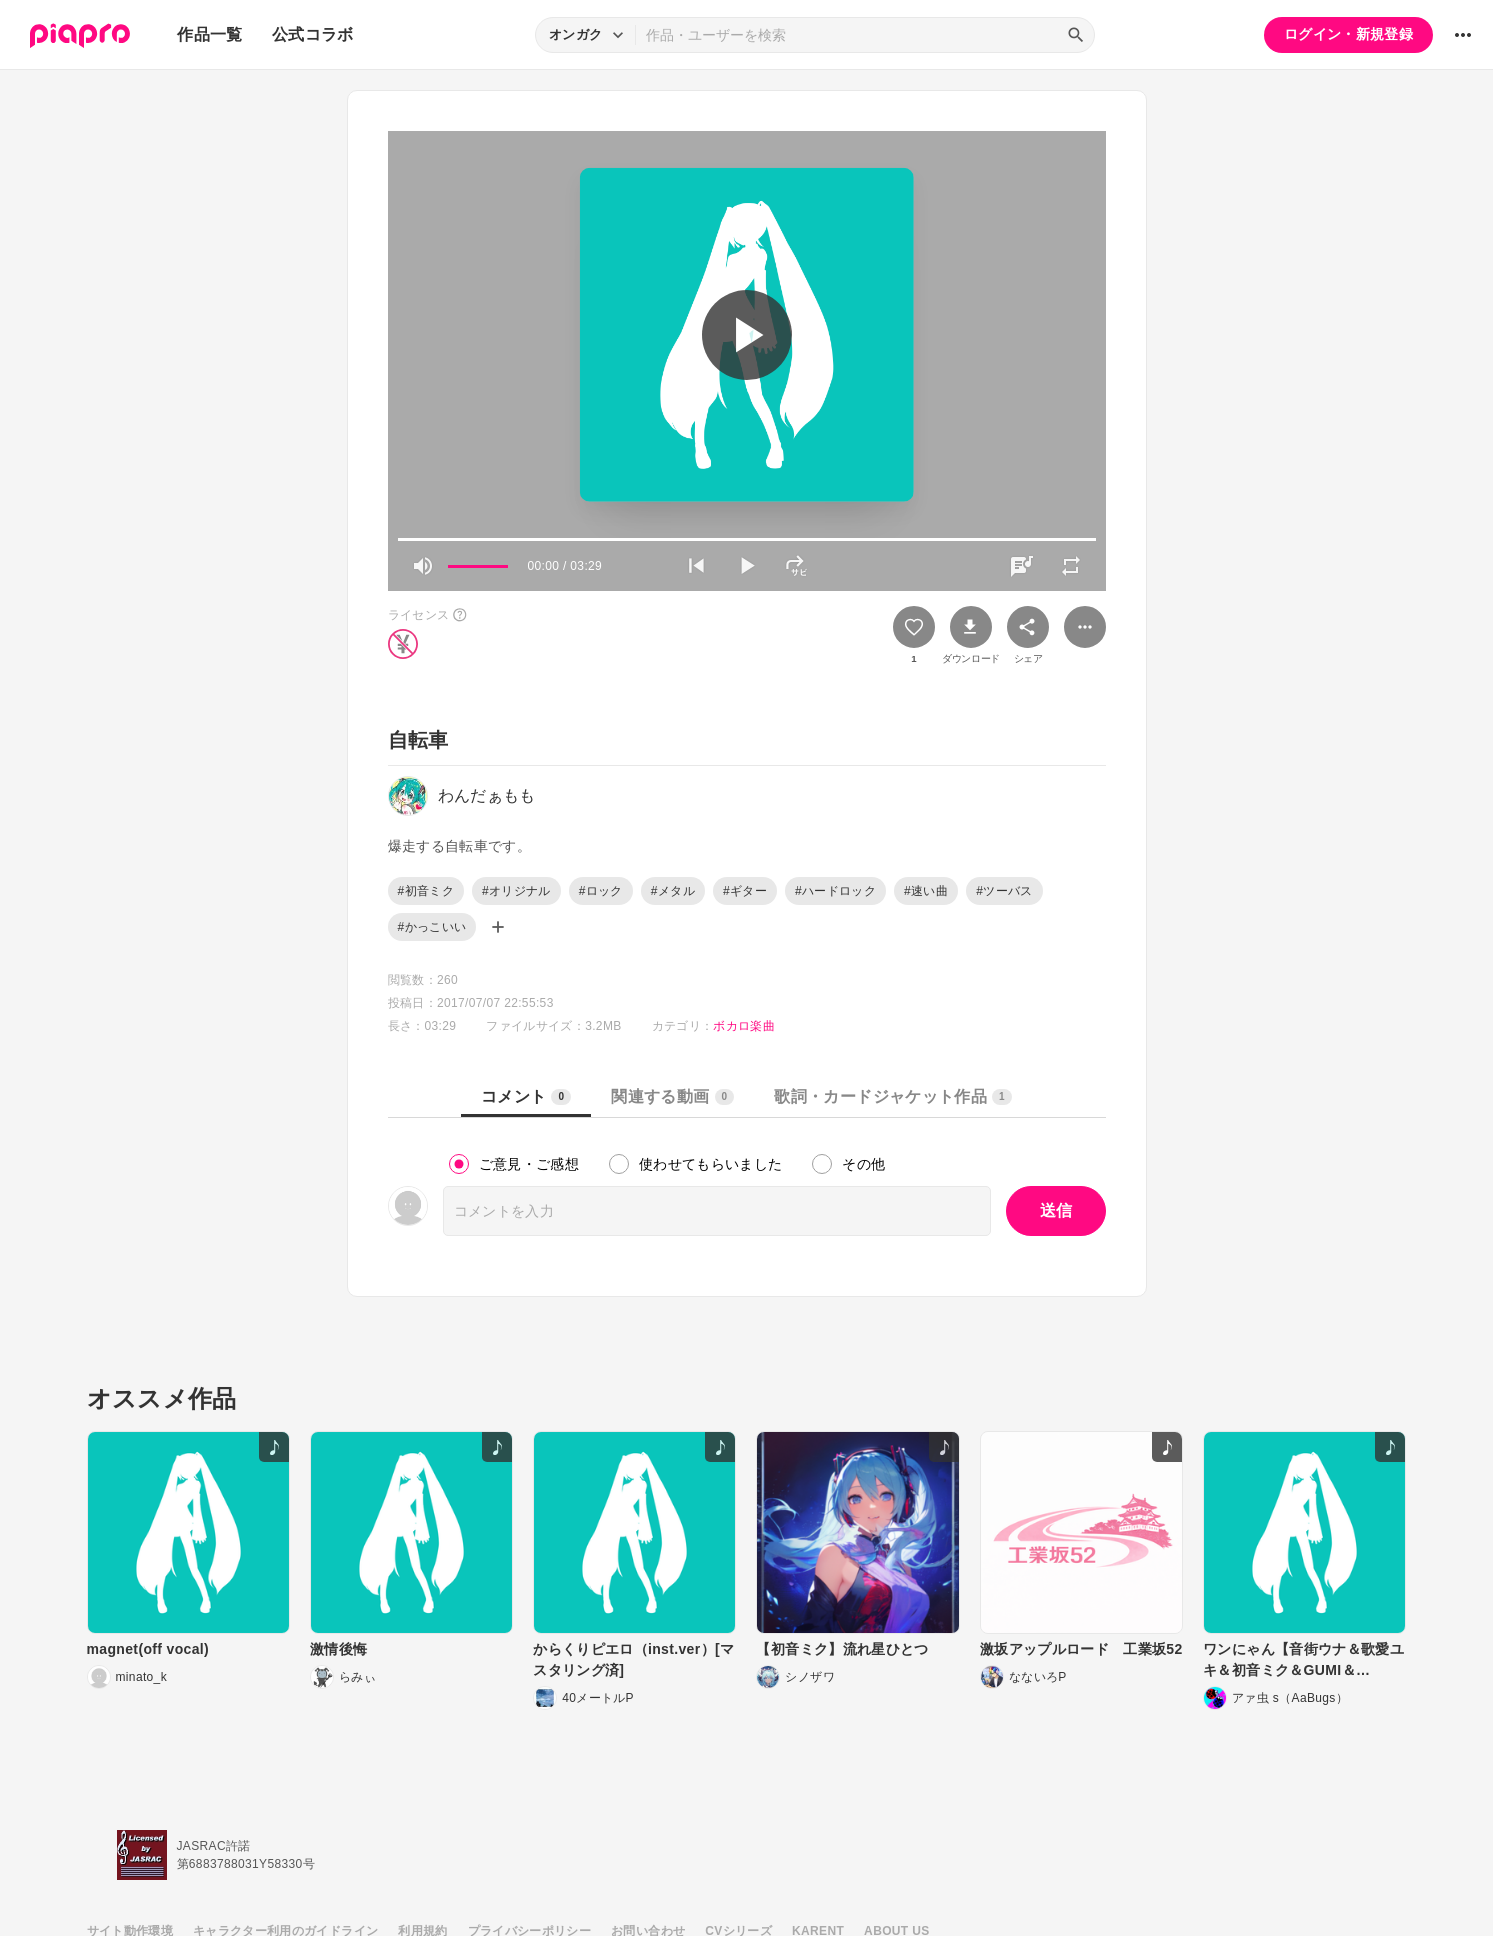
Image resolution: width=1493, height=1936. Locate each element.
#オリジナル (516, 891)
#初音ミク (426, 891)
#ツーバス (1004, 891)
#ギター (745, 891)
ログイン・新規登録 (1348, 34)
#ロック (601, 891)
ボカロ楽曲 (744, 1026)
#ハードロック (835, 891)
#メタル (673, 891)
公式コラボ (313, 34)
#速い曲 (926, 891)
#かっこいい (432, 927)
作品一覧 (209, 34)
